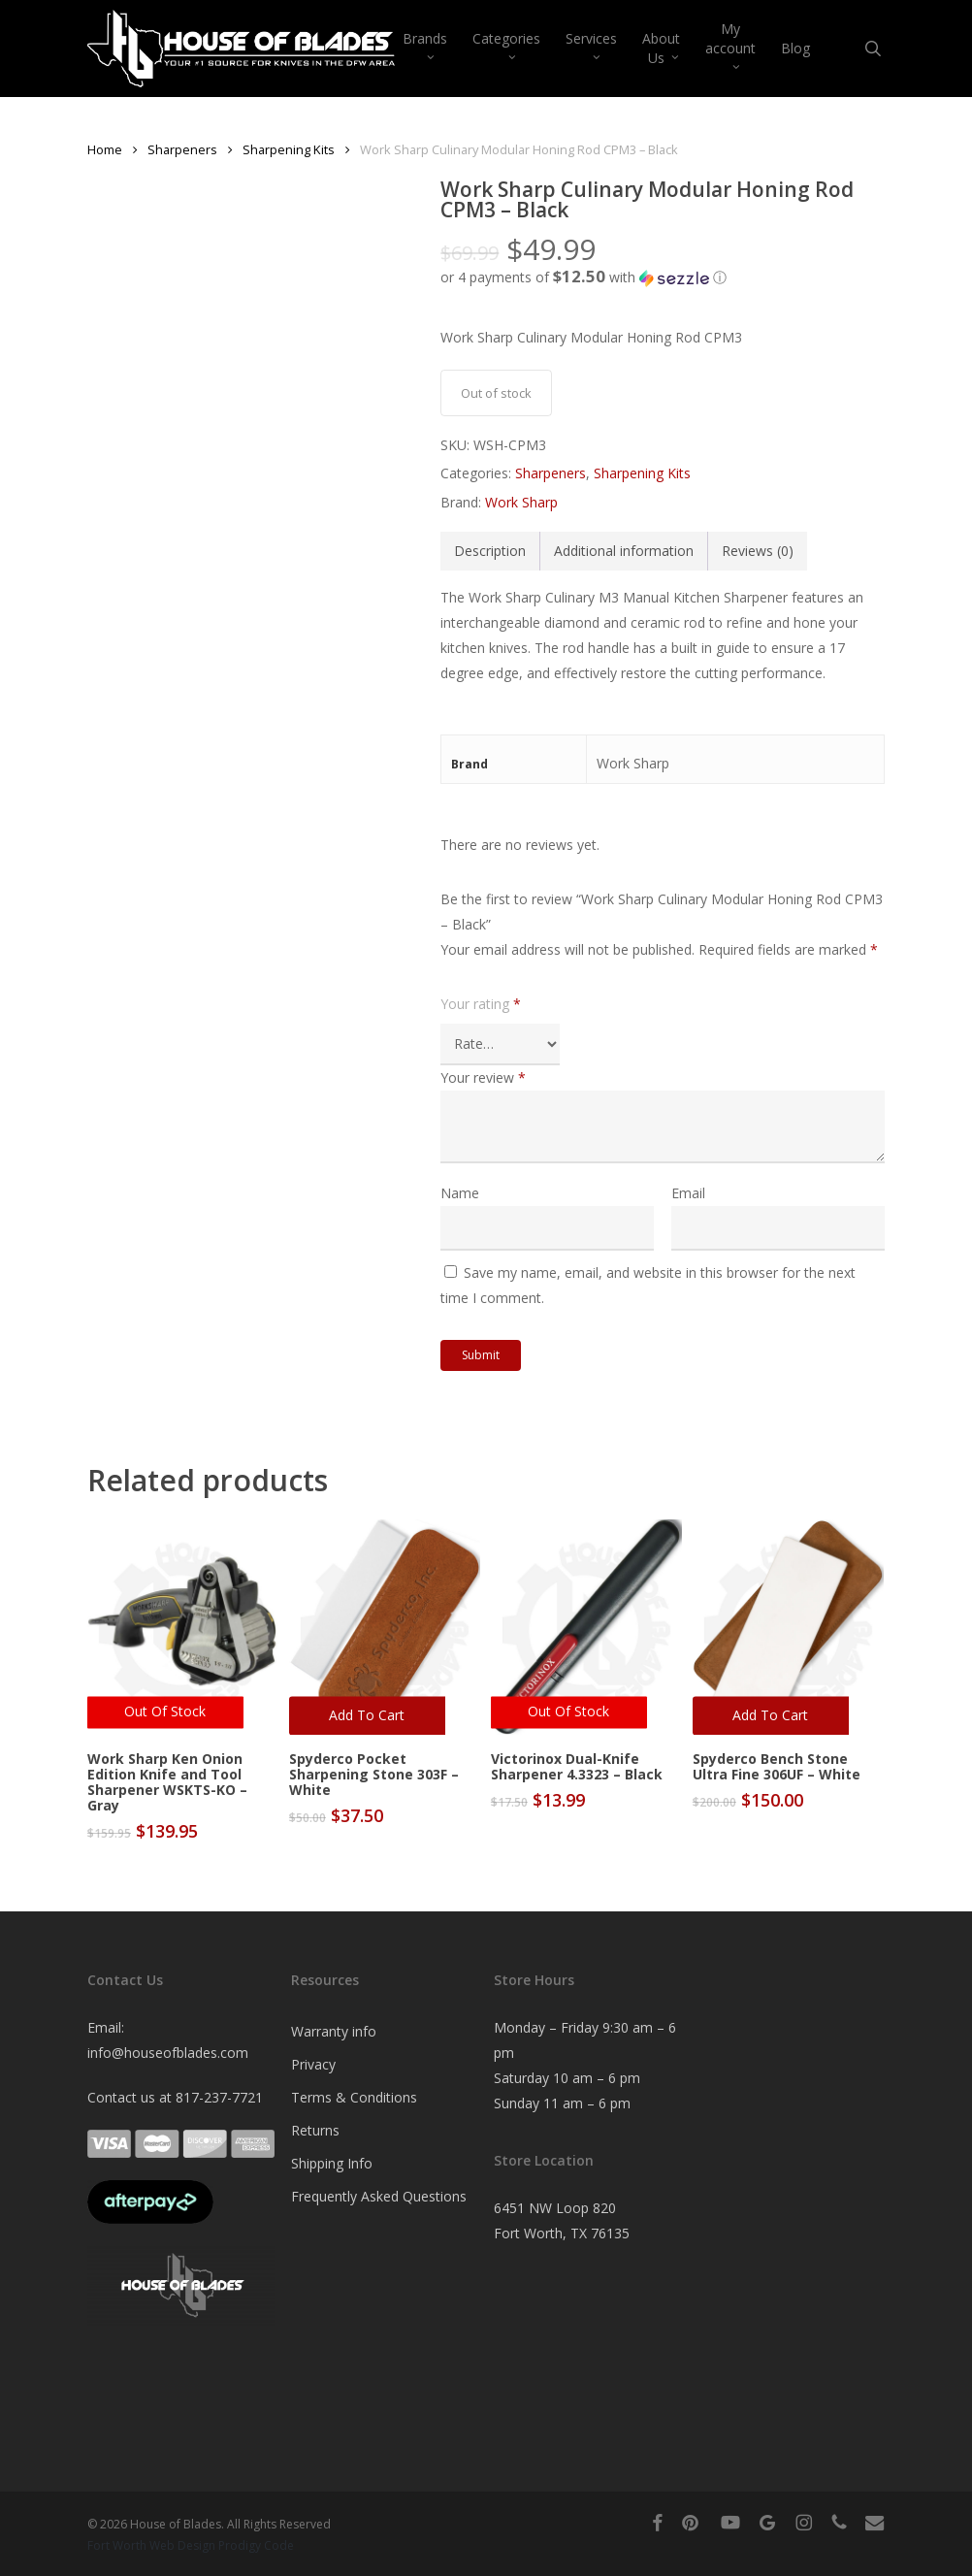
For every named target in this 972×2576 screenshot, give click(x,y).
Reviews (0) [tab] (758, 550)
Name (459, 1193)
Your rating (480, 1004)
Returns (315, 2130)
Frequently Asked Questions (379, 2196)
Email (688, 1193)
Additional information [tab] (624, 550)
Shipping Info (332, 2163)
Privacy (313, 2064)
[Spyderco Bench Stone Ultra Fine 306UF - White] (788, 1627)
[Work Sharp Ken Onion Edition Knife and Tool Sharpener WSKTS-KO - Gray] (182, 1627)
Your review (483, 1077)
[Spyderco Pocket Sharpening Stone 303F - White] (384, 1627)
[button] (662, 277)
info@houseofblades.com (167, 2052)
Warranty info (333, 2031)
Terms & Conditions (354, 2097)
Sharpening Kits (289, 149)
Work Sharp (521, 502)
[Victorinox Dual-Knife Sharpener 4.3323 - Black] (586, 1627)
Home (104, 149)
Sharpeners (182, 149)
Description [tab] (490, 550)
